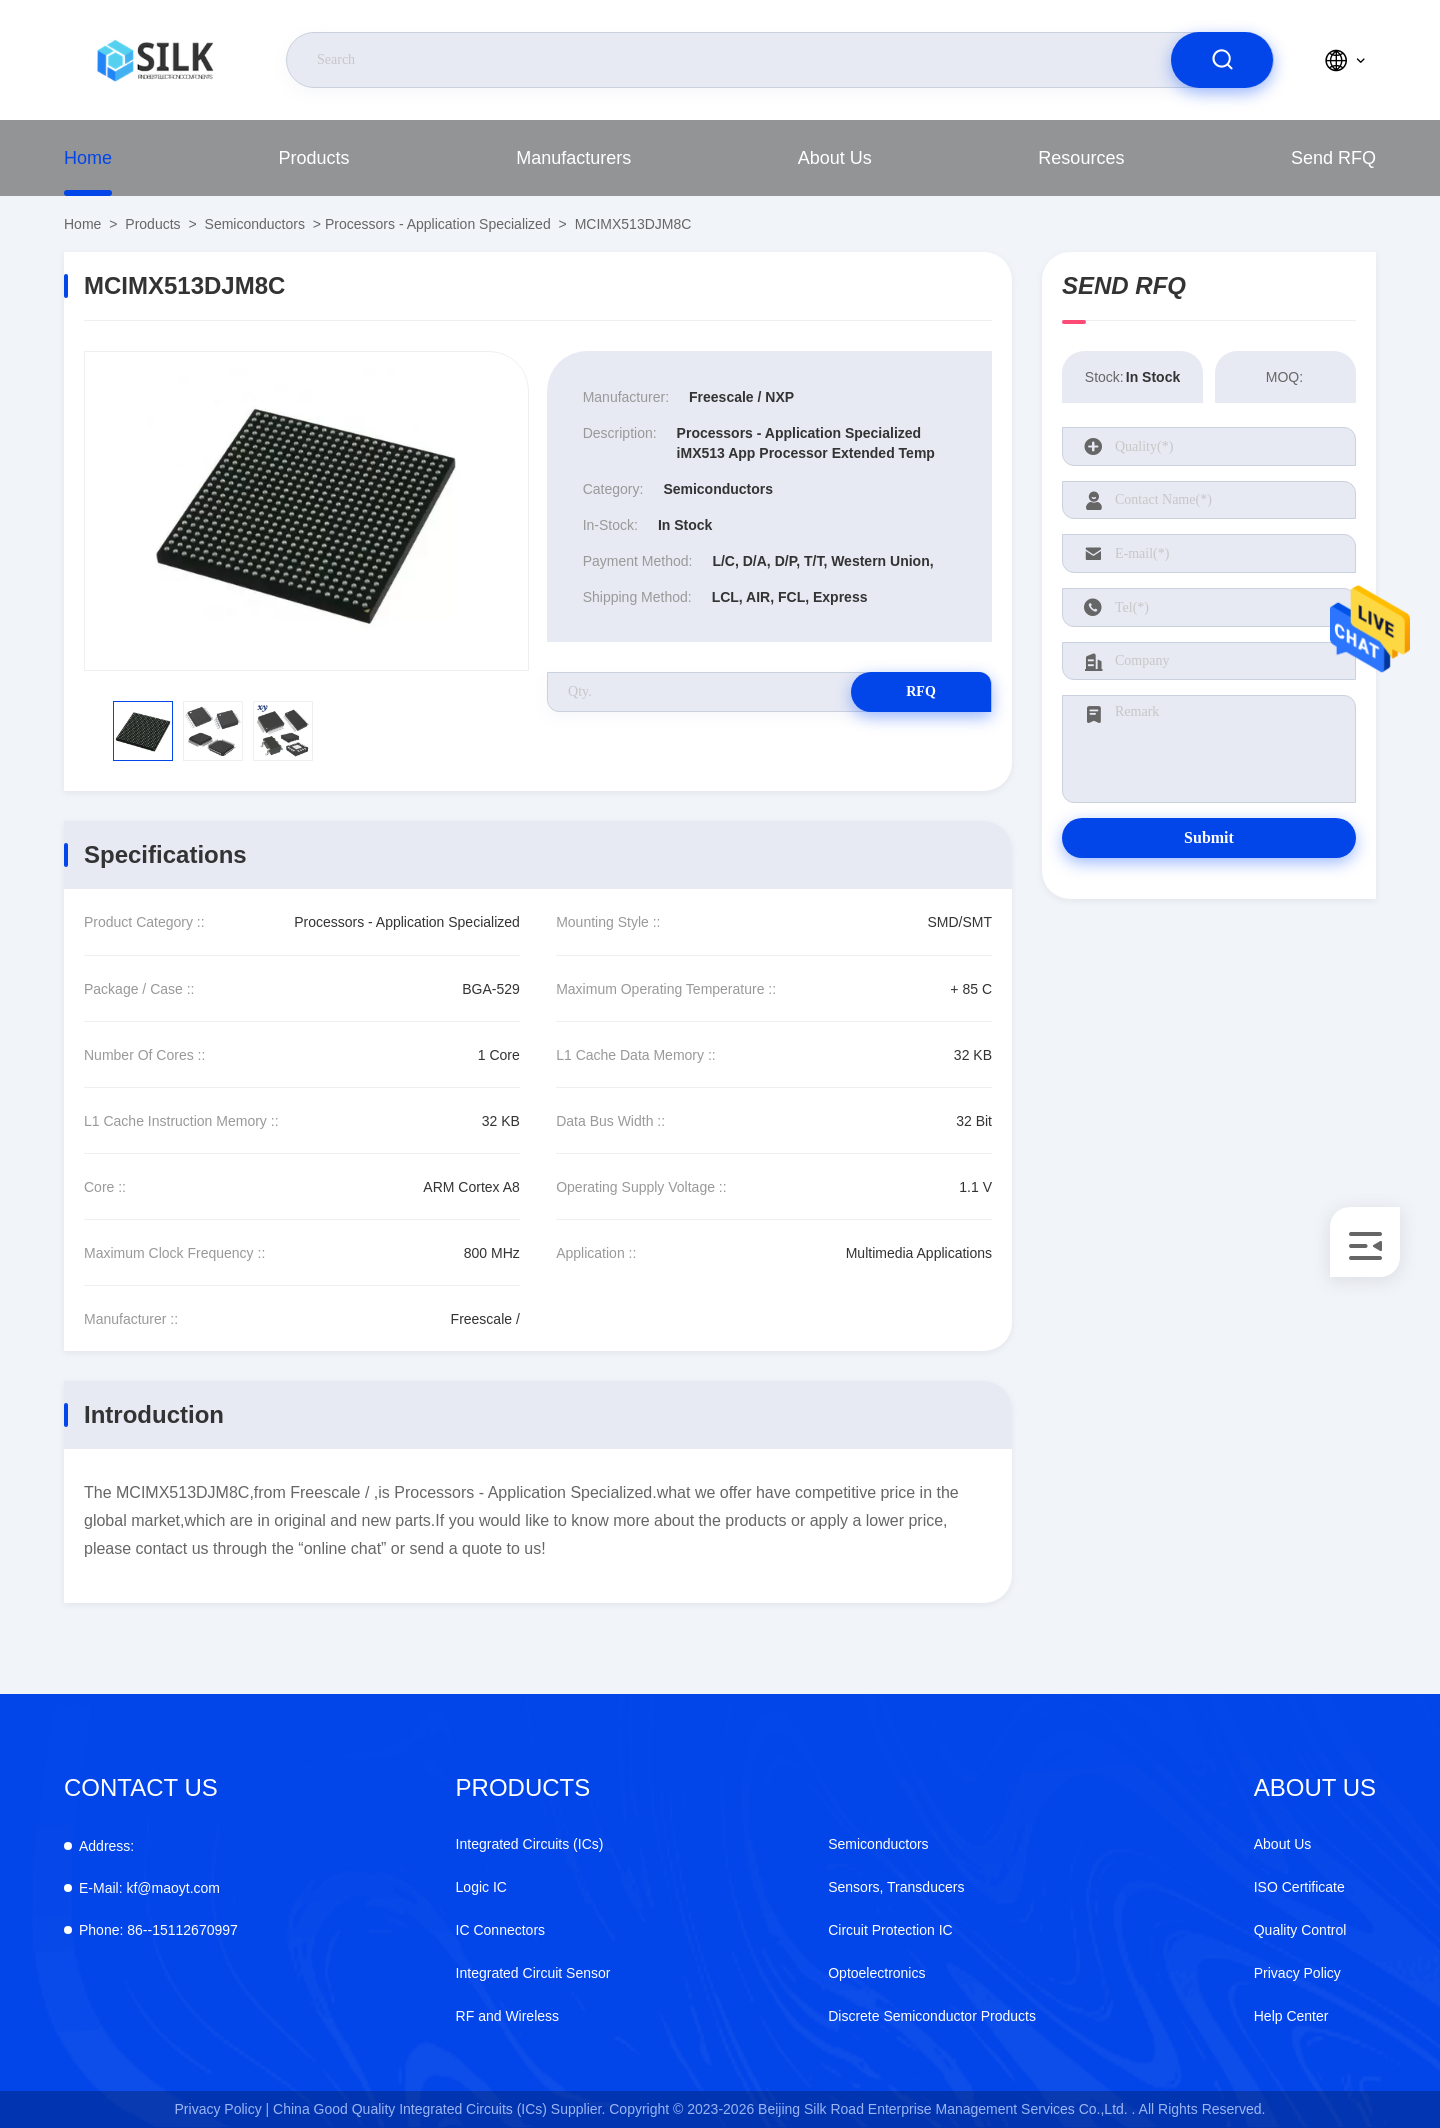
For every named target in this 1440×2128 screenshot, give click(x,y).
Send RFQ (1333, 158)
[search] (1222, 60)
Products (314, 158)
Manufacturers (573, 158)
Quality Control (1300, 1930)
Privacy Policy (1297, 1973)
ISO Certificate (1299, 1887)
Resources (1081, 158)
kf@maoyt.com (149, 1888)
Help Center (1291, 2016)
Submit (1209, 837)
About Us (835, 158)
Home (88, 158)
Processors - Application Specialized (438, 224)
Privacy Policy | (222, 2109)
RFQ (921, 691)
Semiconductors (255, 224)
